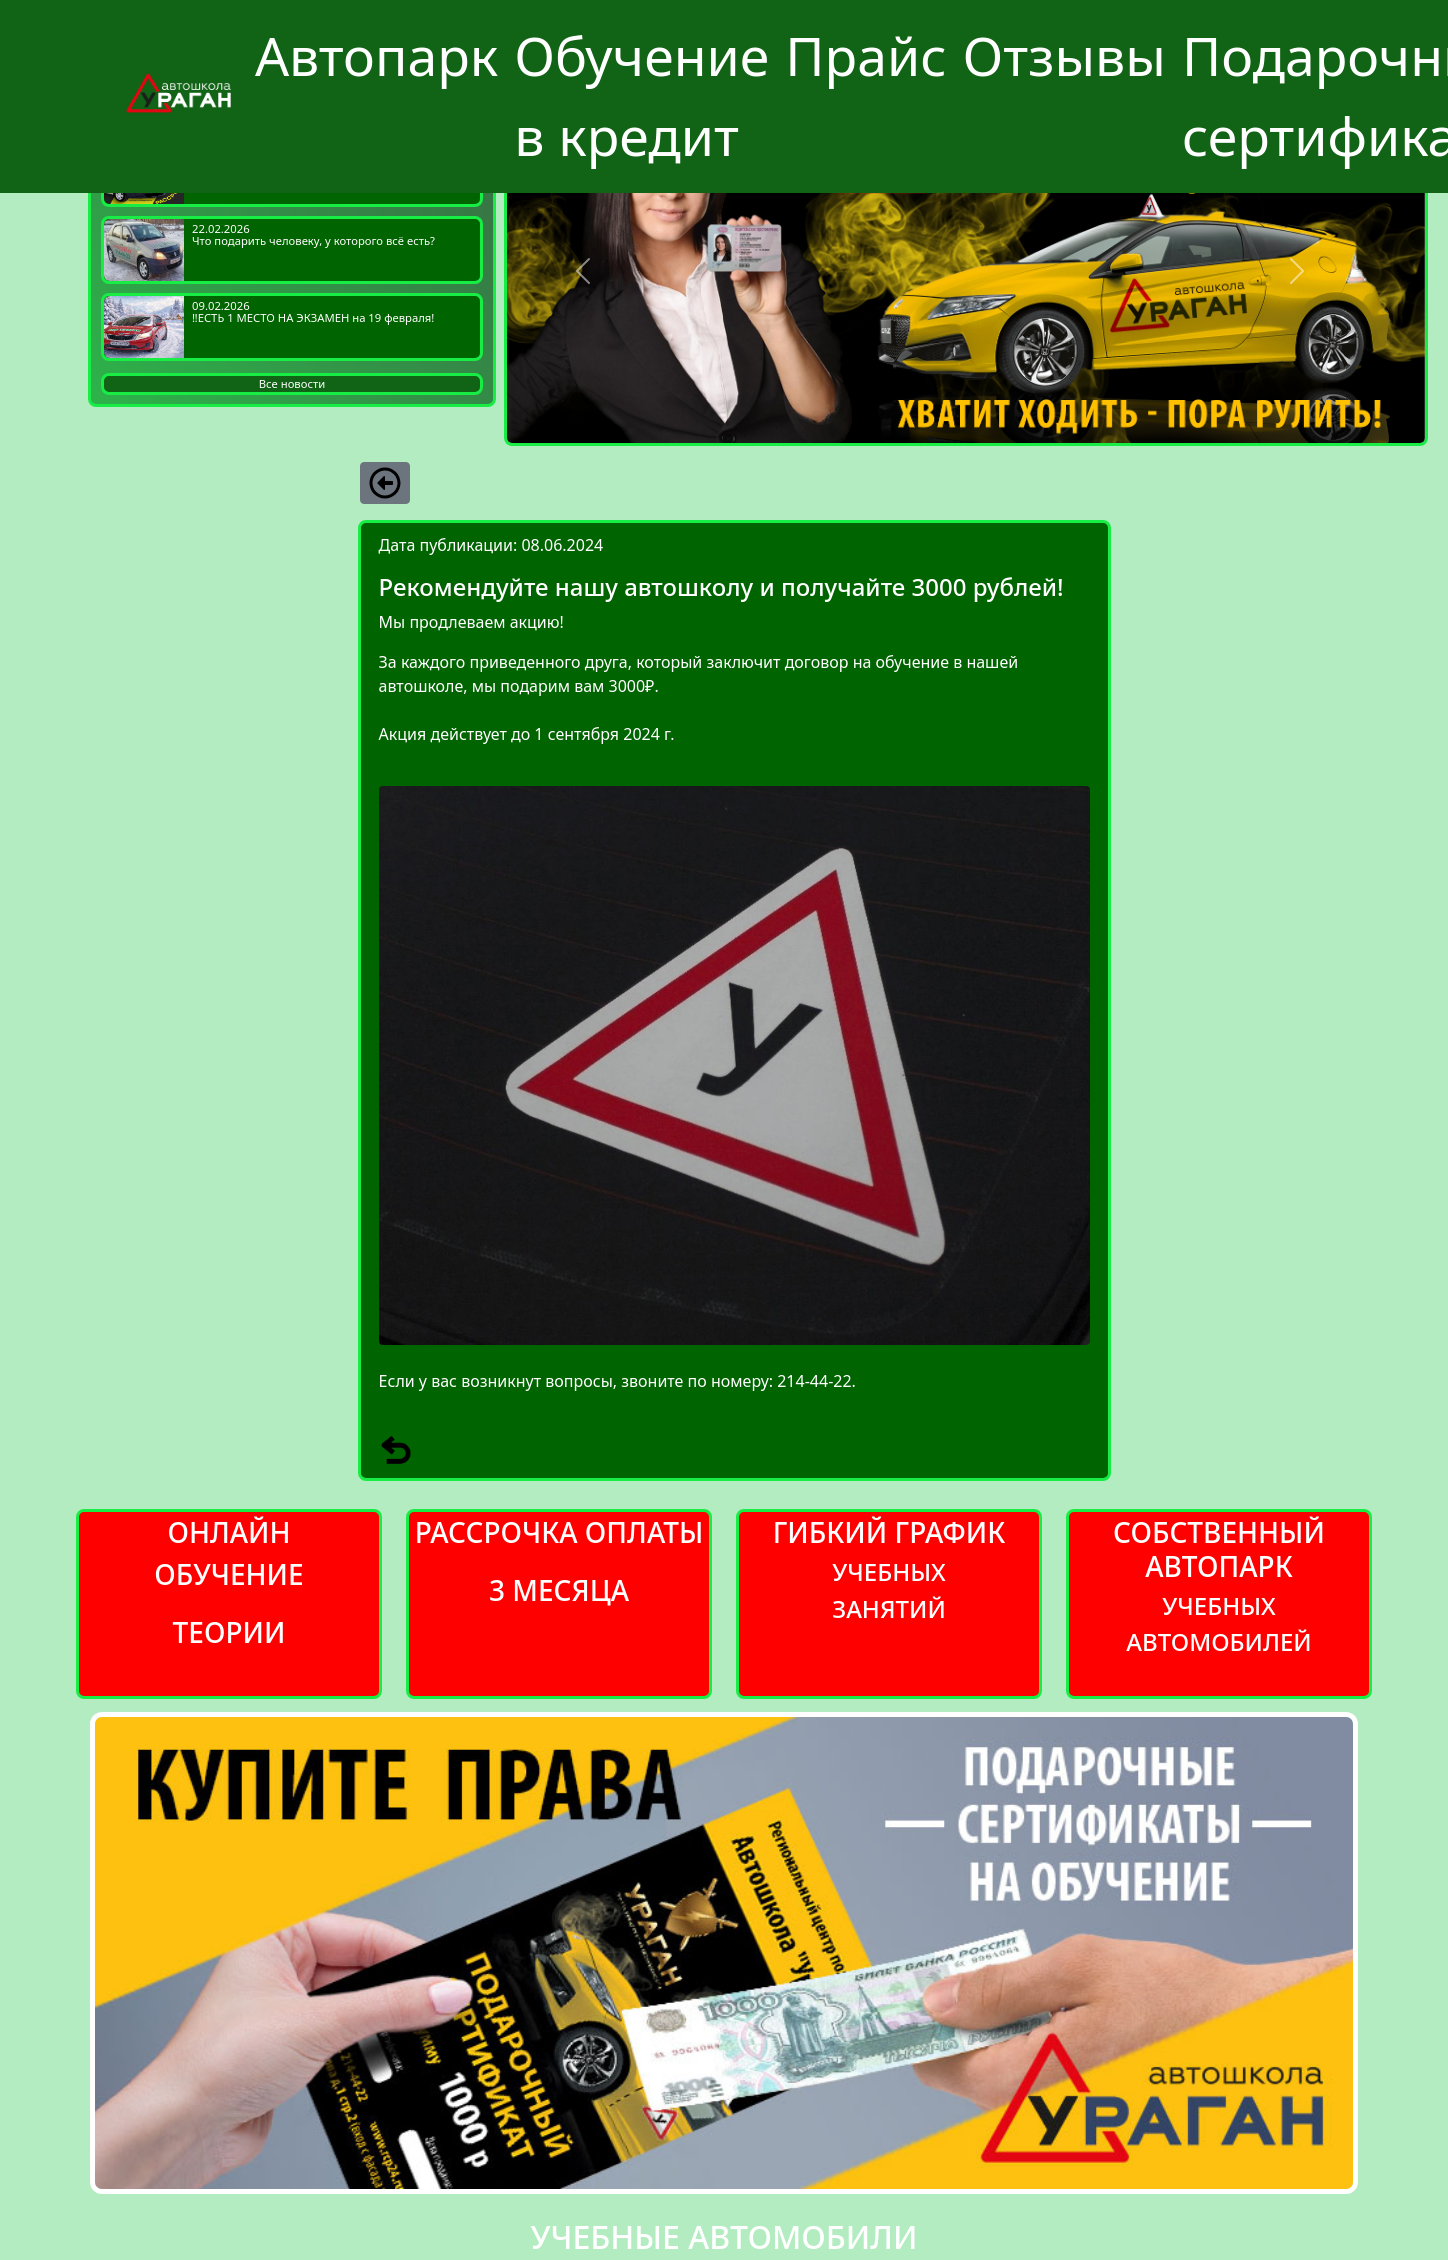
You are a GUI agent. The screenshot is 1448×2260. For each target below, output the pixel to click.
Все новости (292, 383)
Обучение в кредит (641, 95)
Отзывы (1064, 55)
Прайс (865, 55)
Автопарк (376, 55)
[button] (583, 271)
